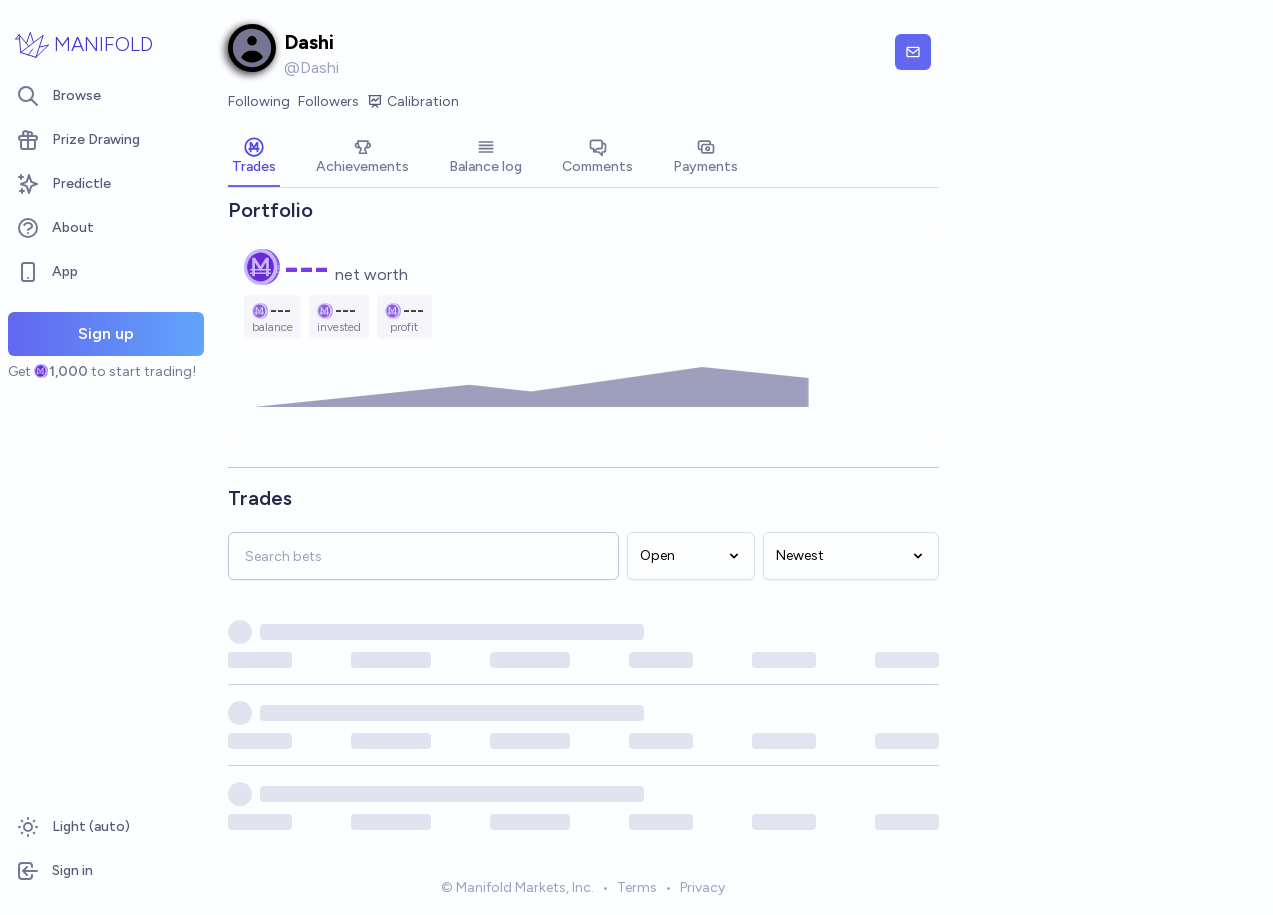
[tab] (254, 158)
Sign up (106, 333)
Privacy (702, 888)
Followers (328, 101)
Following (259, 101)
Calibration (413, 102)
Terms (637, 888)
